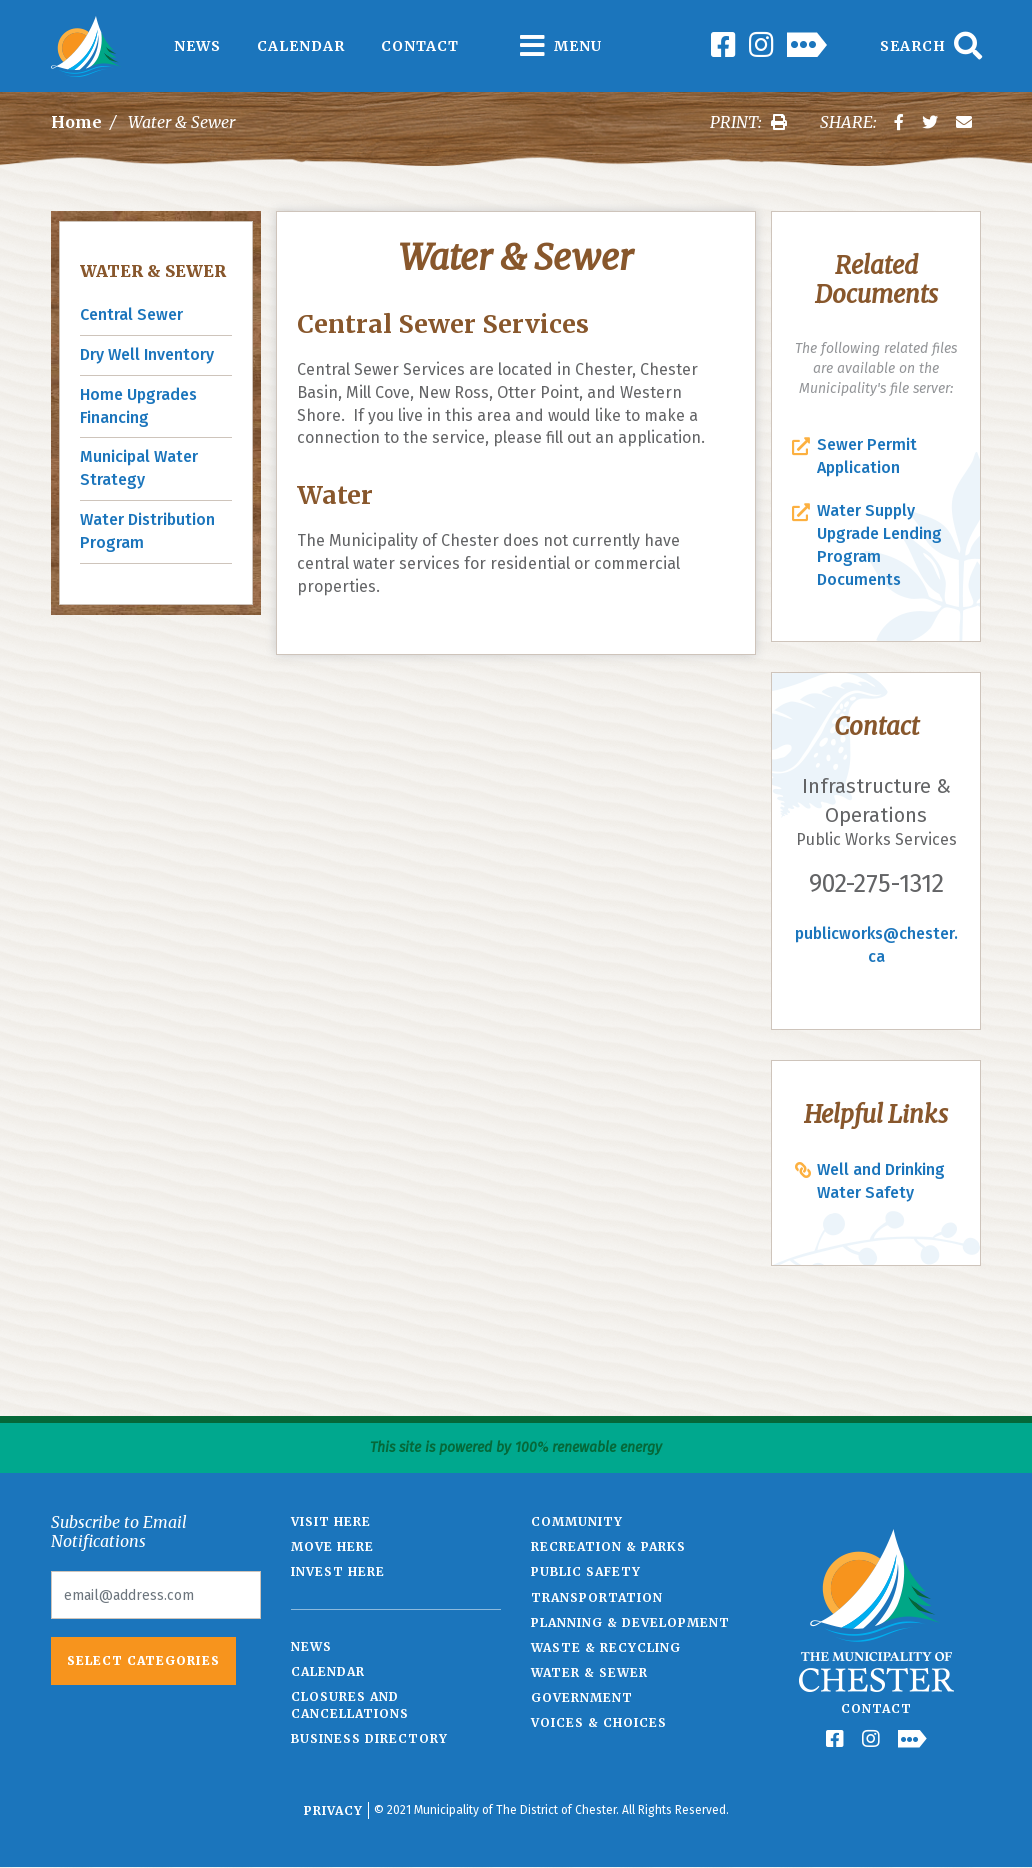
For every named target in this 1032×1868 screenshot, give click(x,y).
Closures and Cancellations (350, 1705)
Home (76, 122)
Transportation (597, 1597)
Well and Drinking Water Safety (881, 1181)
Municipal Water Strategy (139, 468)
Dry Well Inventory (147, 354)
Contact (420, 46)
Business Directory (369, 1738)
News (197, 46)
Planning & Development (630, 1622)
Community (577, 1521)
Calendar (301, 46)
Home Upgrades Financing (138, 406)
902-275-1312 (876, 884)
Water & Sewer (153, 271)
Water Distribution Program (147, 531)
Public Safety (586, 1571)
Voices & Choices (599, 1722)
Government (582, 1697)
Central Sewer (131, 314)
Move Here (332, 1546)
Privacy (333, 1810)
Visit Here (331, 1521)
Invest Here (338, 1571)
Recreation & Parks (608, 1546)
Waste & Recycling (606, 1647)
